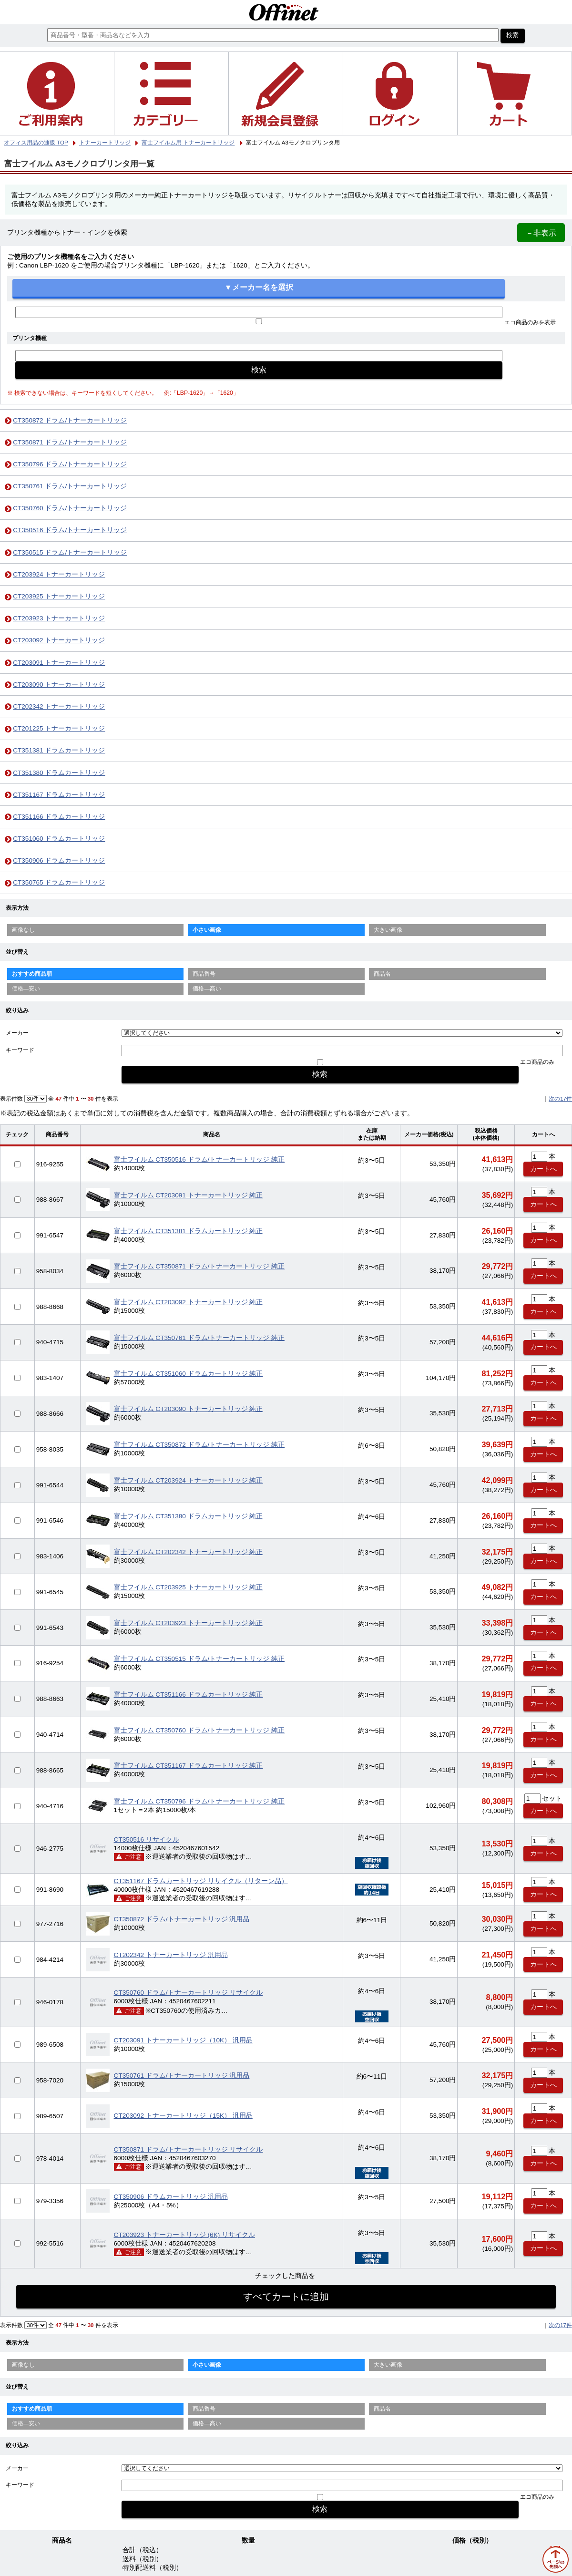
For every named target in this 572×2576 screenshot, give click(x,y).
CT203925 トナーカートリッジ (59, 596)
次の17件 (560, 1099)
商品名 (382, 974)
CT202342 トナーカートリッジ (59, 706)
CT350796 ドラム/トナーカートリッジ (70, 464)
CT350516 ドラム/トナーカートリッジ (70, 530)
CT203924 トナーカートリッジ (59, 574)
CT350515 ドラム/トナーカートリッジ (70, 552)
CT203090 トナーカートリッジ (59, 684)
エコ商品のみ (537, 1062)
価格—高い (207, 988)
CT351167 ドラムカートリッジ (59, 794)
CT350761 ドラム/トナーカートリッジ (70, 486)
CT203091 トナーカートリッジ (59, 662)
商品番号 (204, 974)
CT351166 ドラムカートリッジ (59, 816)
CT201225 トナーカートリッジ (59, 728)
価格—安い (26, 988)
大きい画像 (388, 930)
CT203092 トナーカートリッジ (59, 640)
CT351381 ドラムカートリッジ (59, 750)
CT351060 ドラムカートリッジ (59, 838)
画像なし (23, 930)
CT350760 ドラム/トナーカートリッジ (70, 508)
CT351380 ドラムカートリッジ (59, 772)
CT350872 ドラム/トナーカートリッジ (70, 420)
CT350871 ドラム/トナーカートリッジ (70, 442)
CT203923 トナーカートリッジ (59, 618)
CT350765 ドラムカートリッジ (59, 882)
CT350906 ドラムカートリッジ (59, 860)
